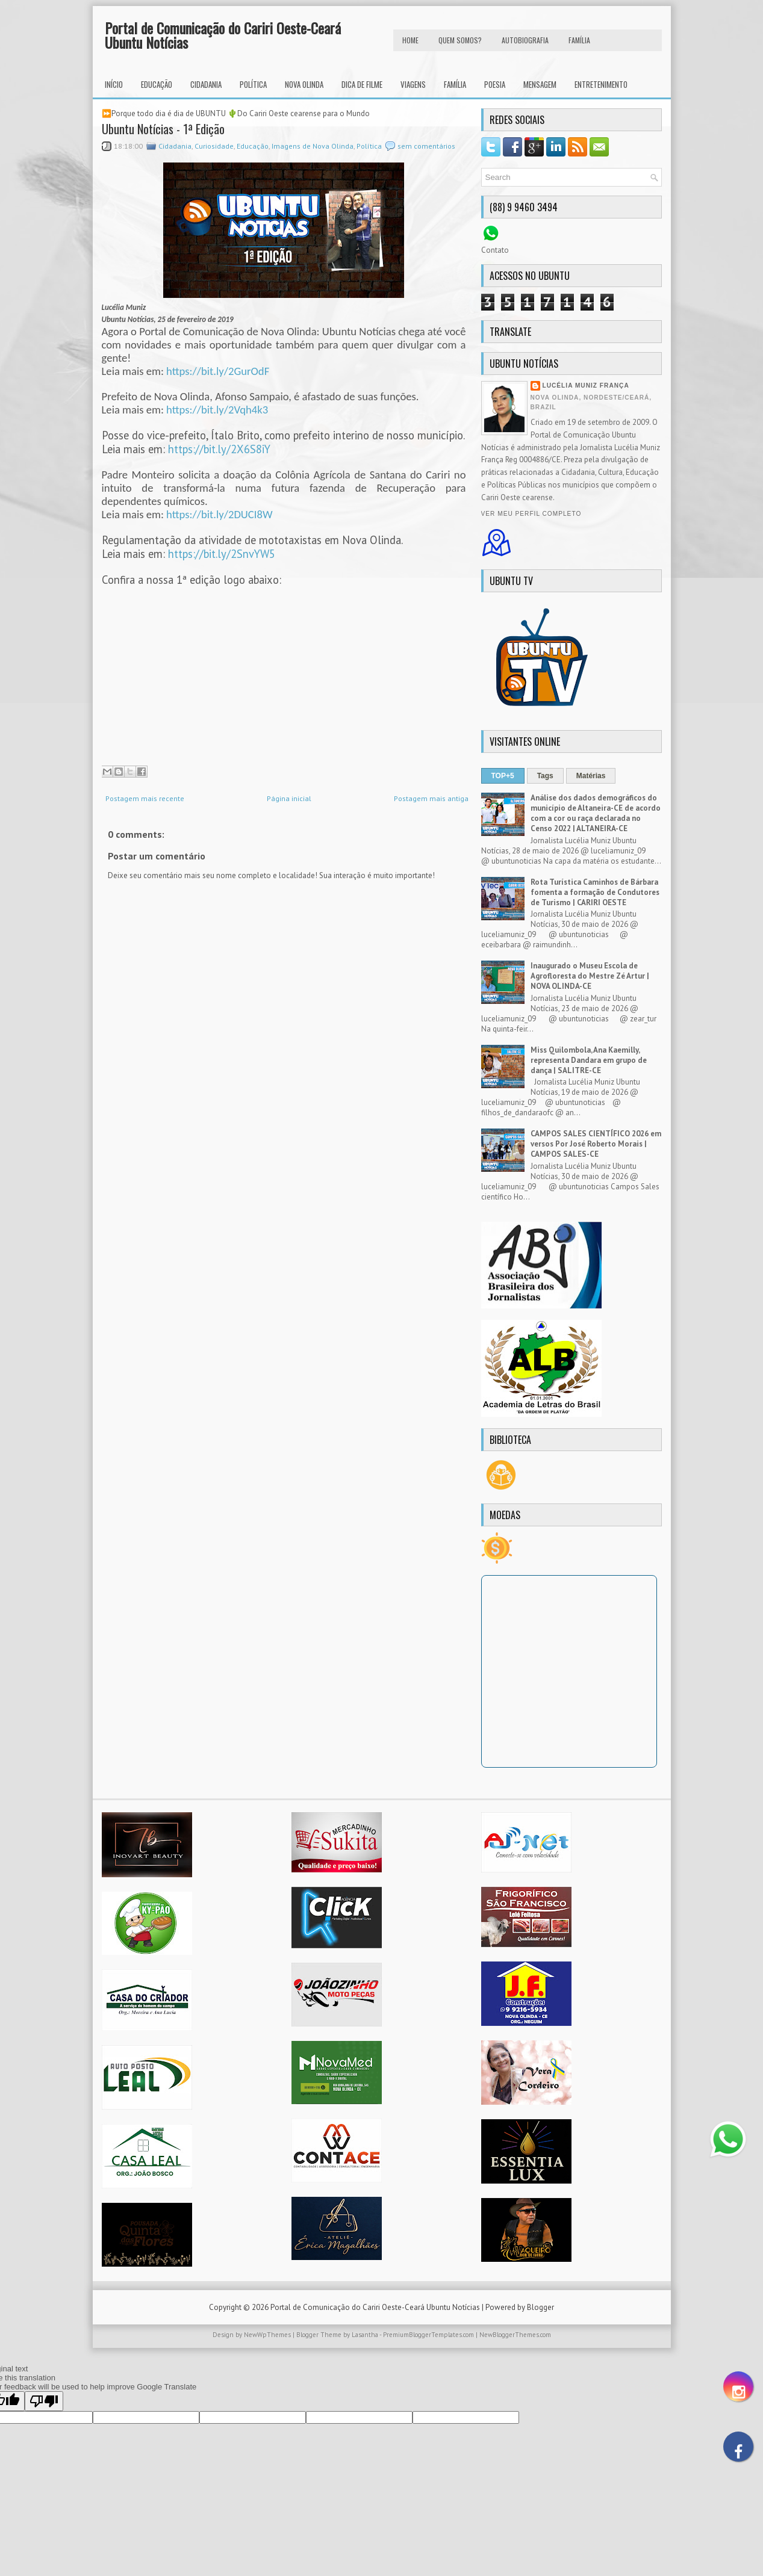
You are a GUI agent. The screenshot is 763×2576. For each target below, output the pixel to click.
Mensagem (539, 84)
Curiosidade (214, 145)
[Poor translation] (44, 2401)
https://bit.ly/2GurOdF (217, 371)
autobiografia (525, 40)
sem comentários (426, 145)
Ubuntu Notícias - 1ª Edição (163, 129)
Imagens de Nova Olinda (312, 145)
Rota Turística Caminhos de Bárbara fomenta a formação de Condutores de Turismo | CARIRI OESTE (595, 892)
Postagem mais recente (144, 798)
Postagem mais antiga (431, 798)
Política (253, 84)
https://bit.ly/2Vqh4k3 (217, 409)
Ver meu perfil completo (531, 513)
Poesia (494, 84)
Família (455, 84)
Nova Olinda (304, 84)
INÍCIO (114, 84)
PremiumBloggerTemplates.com (428, 2334)
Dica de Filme (361, 84)
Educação (156, 84)
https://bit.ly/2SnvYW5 (221, 553)
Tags (545, 776)
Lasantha (365, 2334)
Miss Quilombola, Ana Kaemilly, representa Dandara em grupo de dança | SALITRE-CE (589, 1060)
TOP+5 (502, 776)
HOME (410, 40)
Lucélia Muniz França (586, 385)
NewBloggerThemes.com (515, 2334)
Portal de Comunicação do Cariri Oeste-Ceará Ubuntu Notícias (223, 35)
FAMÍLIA (579, 40)
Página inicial (289, 798)
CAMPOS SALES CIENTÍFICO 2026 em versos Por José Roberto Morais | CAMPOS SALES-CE (596, 1144)
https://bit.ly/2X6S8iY (219, 449)
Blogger (540, 2307)
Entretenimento (601, 84)
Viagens (413, 84)
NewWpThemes (267, 2334)
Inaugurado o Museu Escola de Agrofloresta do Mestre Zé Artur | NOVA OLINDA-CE (590, 976)
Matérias (591, 776)
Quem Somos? (460, 40)
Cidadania (206, 84)
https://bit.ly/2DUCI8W (219, 514)
